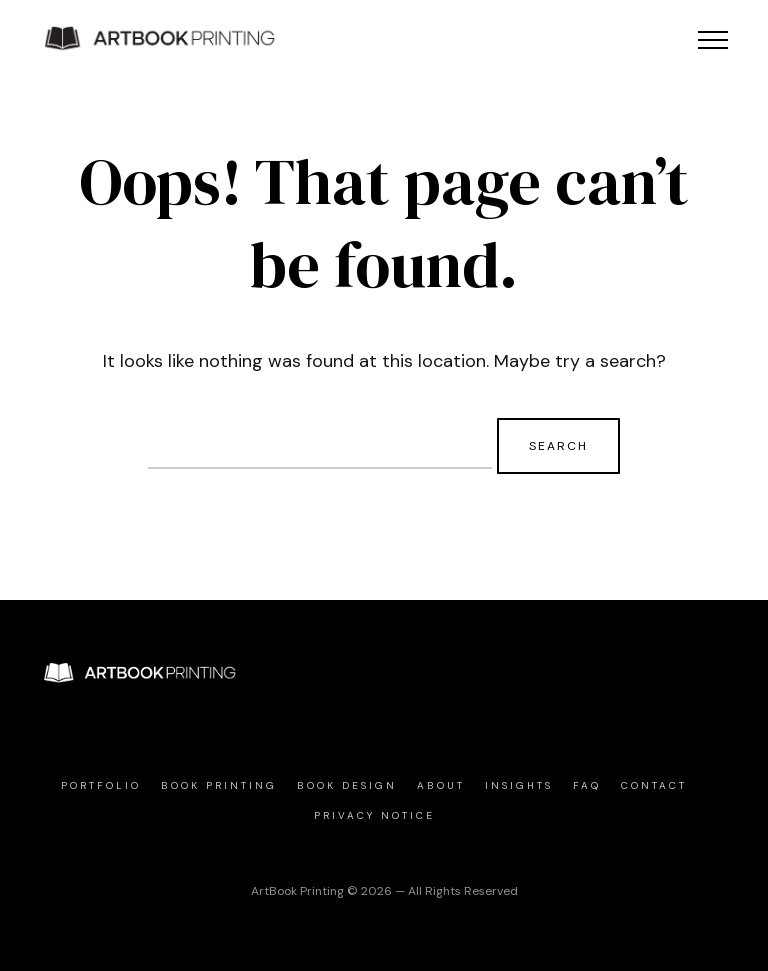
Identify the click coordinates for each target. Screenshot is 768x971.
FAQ (587, 785)
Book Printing (219, 785)
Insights (519, 785)
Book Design (347, 785)
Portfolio (101, 785)
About (441, 785)
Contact (654, 785)
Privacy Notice (374, 815)
